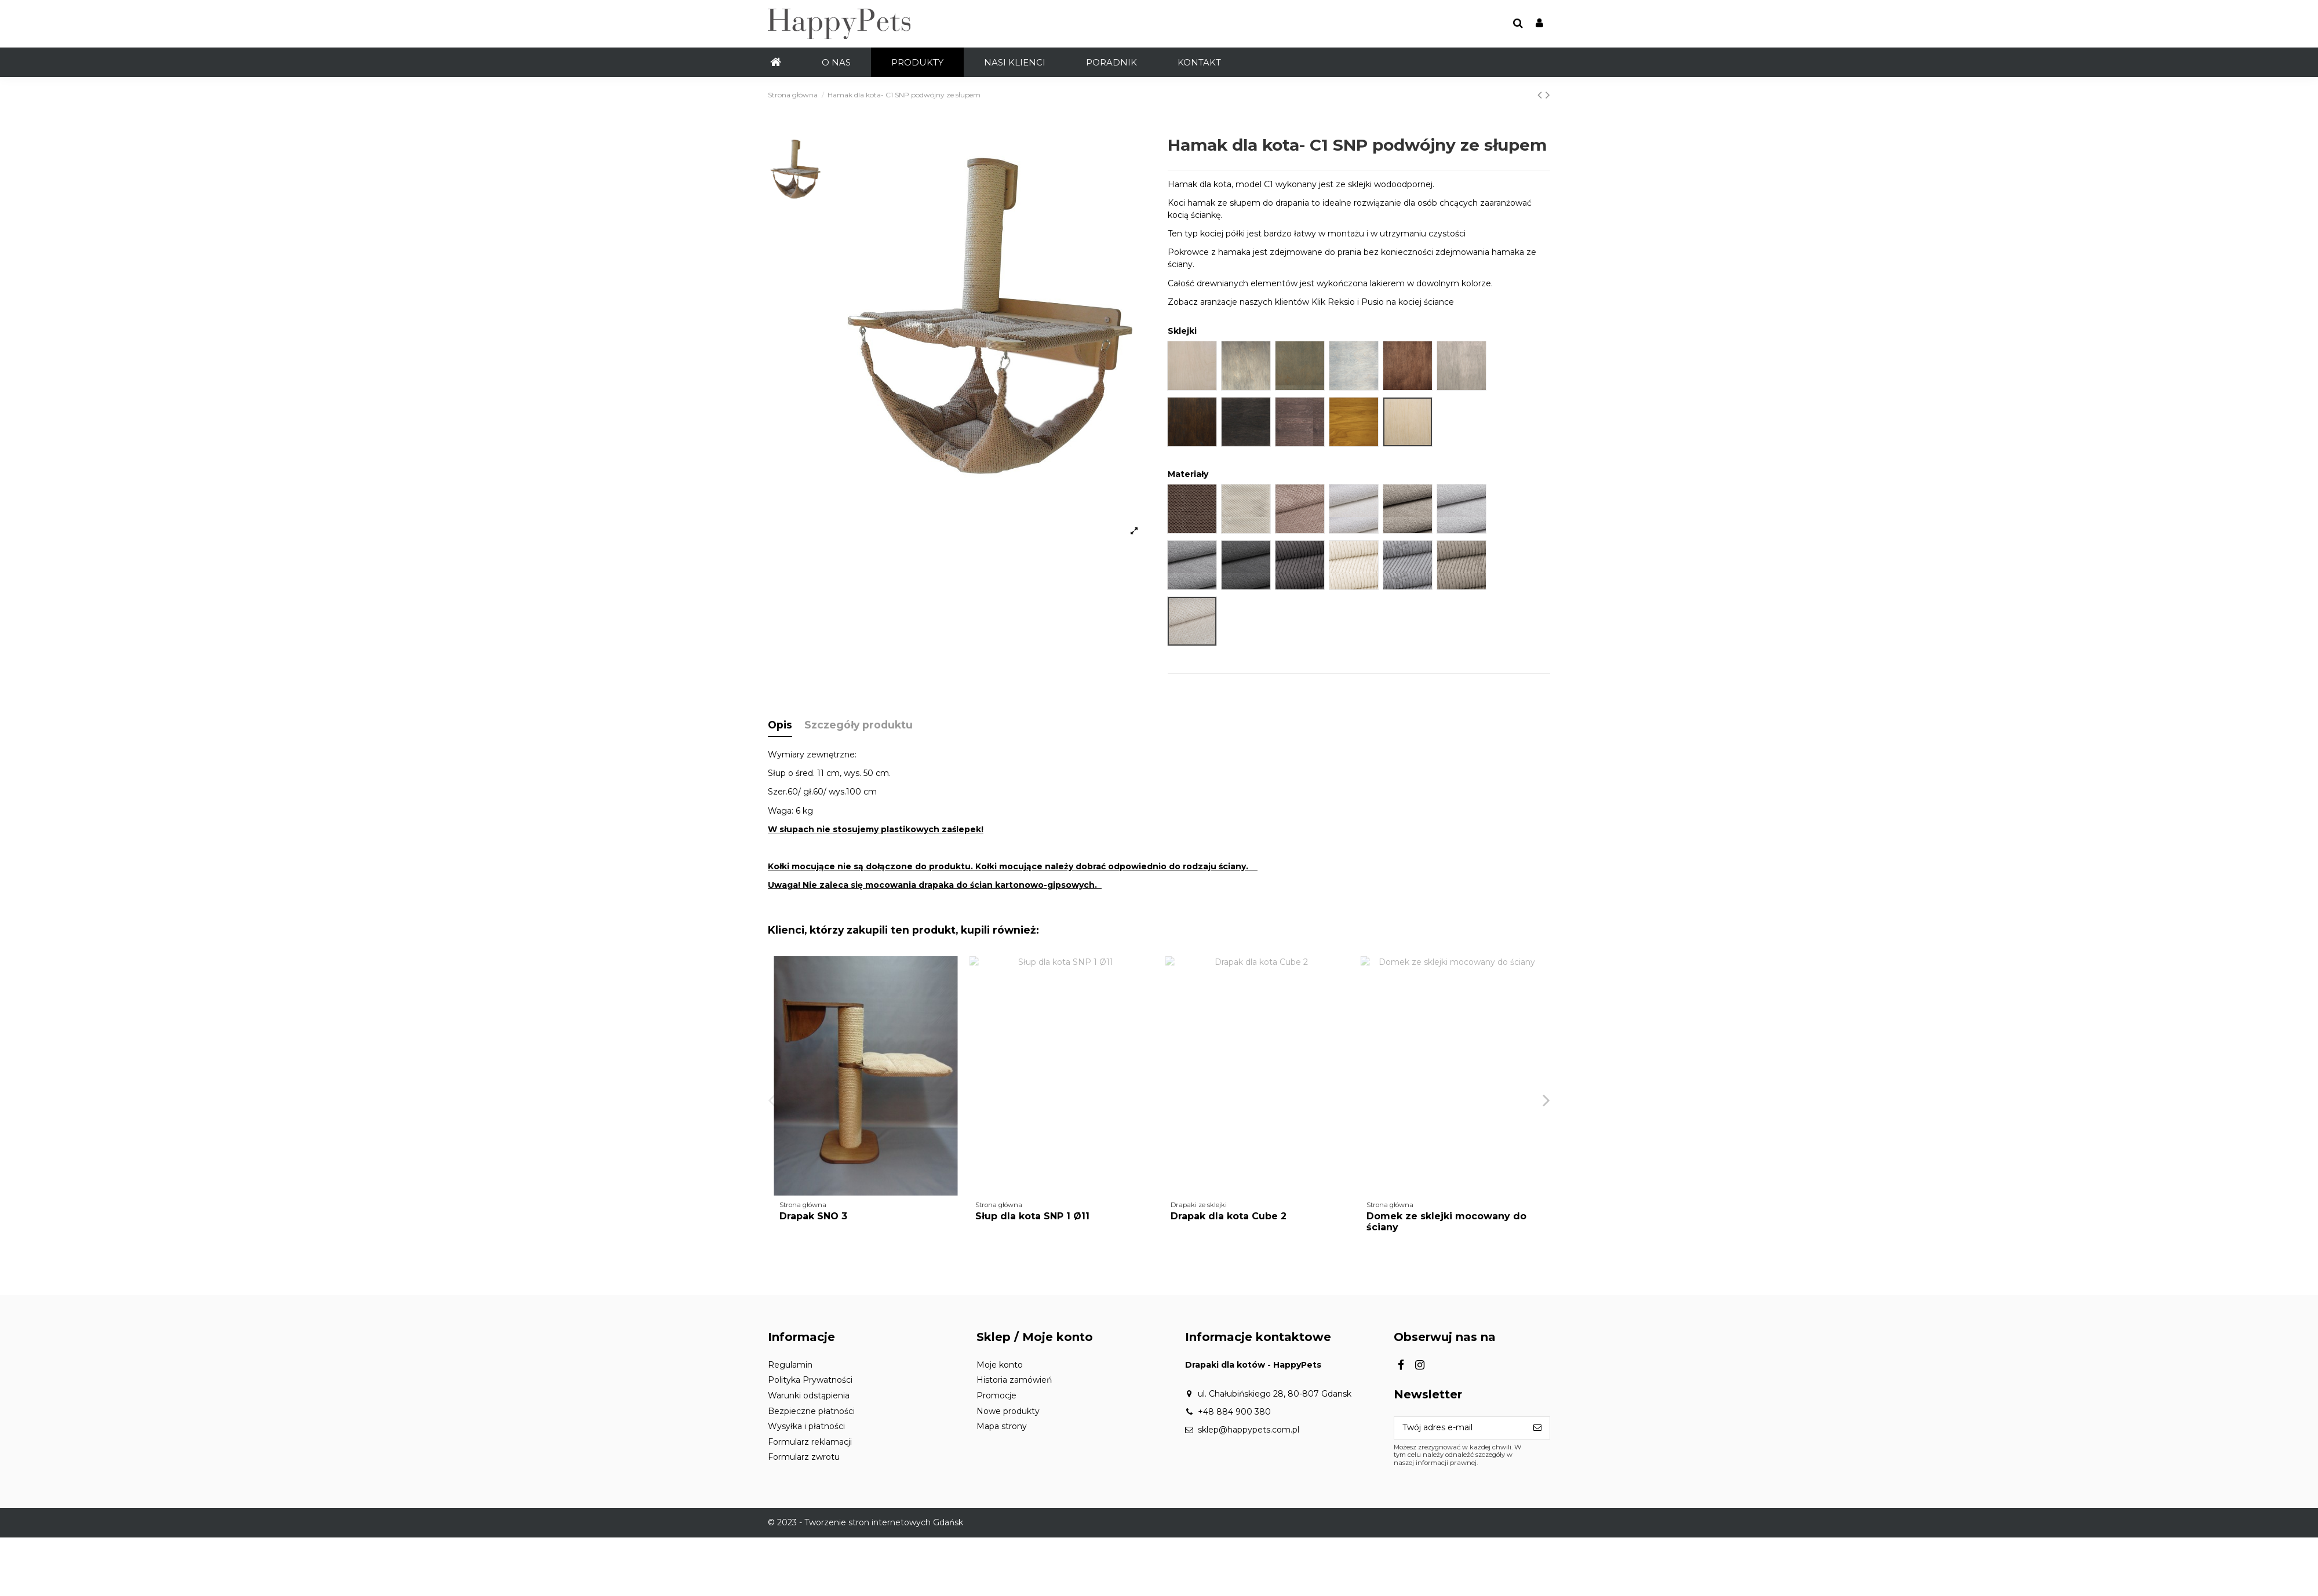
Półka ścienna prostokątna (1041, 1216)
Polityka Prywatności (810, 1380)
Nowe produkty (1008, 1411)
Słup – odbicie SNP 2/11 (835, 1216)
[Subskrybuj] (1537, 1428)
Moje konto (999, 1365)
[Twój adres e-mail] (1459, 1428)
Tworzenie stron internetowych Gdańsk (883, 1522)
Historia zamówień (1014, 1380)
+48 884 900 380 (1234, 1411)
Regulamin (790, 1365)
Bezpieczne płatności (811, 1411)
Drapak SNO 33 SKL (1218, 1216)
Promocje (996, 1395)
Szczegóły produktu (858, 725)
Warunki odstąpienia (809, 1395)
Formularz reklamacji (810, 1442)
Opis (780, 725)
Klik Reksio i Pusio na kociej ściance (1382, 302)
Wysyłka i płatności (806, 1426)
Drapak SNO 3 (1400, 1216)
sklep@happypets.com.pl (1248, 1429)
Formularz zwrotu (804, 1457)
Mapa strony (1001, 1426)
